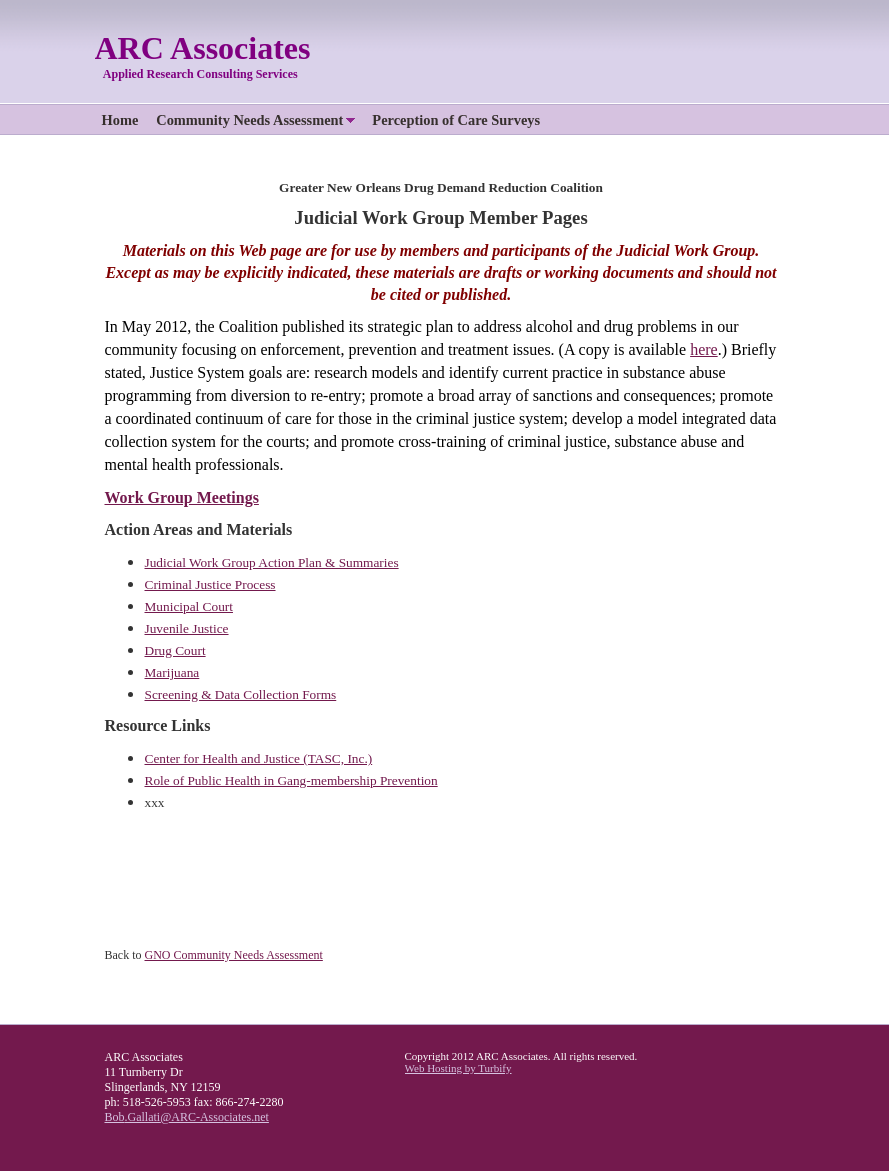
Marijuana (172, 672)
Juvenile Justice (187, 628)
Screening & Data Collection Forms (241, 694)
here (704, 349)
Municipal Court (189, 606)
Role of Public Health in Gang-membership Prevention (291, 780)
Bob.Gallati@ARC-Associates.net (187, 1117)
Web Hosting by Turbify (458, 1068)
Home (120, 120)
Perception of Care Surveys (456, 120)
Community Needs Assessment (249, 120)
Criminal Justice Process (210, 584)
